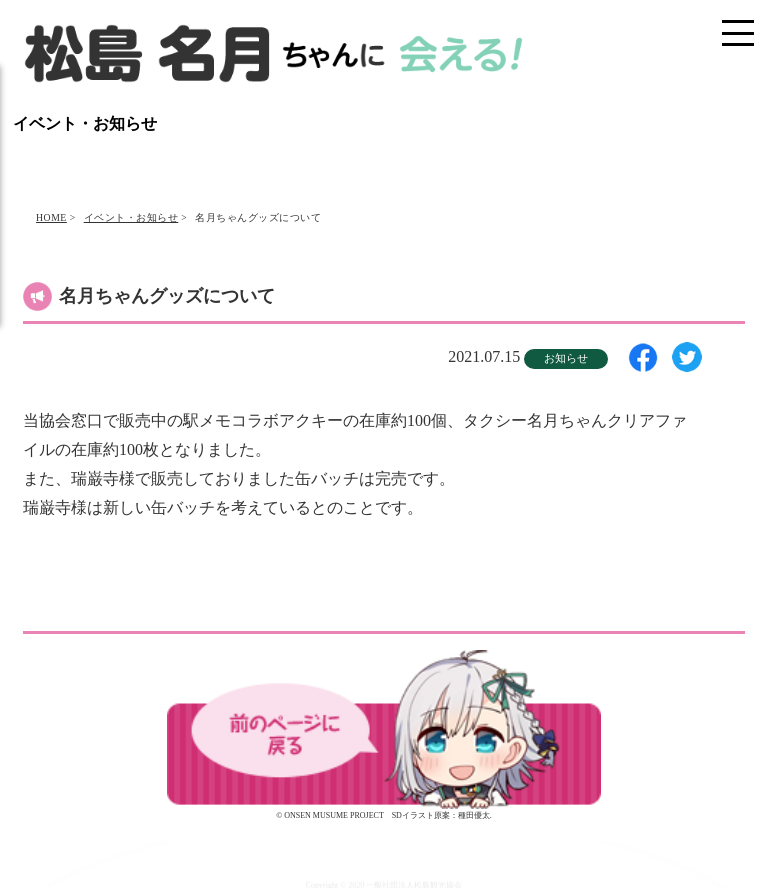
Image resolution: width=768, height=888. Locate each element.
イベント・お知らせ (131, 217)
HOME (51, 217)
